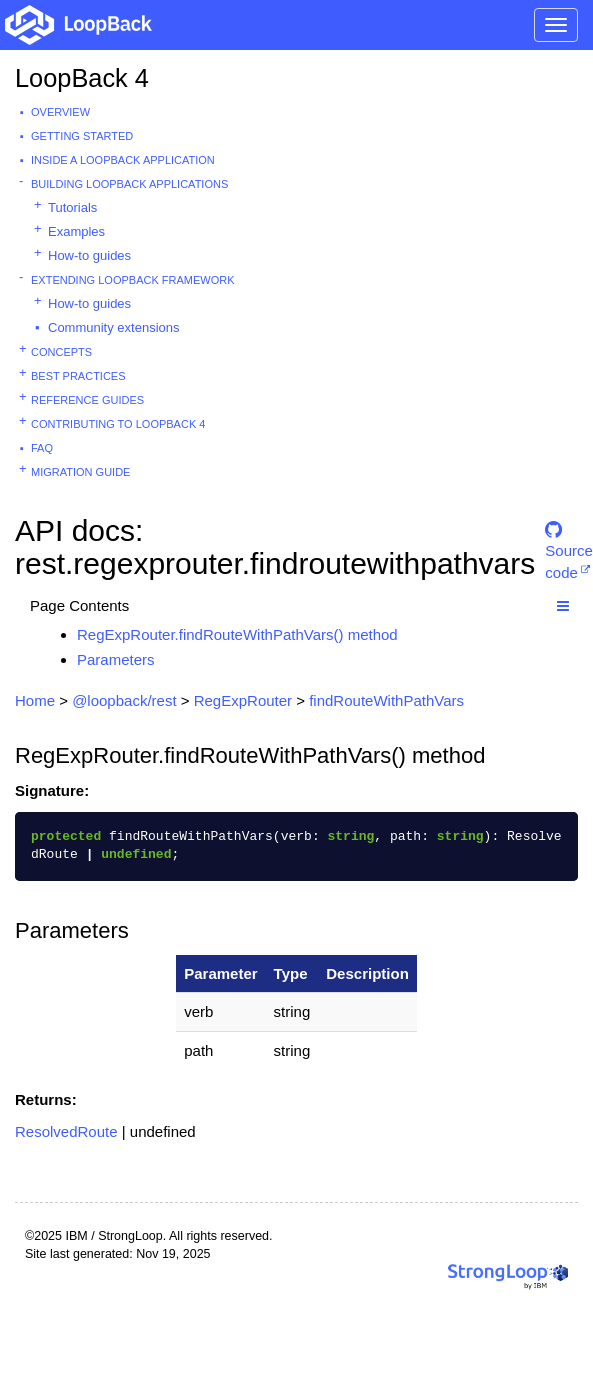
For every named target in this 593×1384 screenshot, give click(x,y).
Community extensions (114, 327)
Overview (60, 112)
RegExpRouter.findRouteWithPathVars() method (237, 634)
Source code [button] (569, 538)
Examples (76, 231)
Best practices (78, 376)
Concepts (61, 352)
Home (35, 700)
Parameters (116, 659)
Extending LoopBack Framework (133, 280)
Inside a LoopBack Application (123, 160)
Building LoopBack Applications (129, 184)
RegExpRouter (243, 700)
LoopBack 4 (82, 78)
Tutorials (72, 207)
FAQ (42, 448)
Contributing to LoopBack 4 (118, 424)
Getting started (82, 136)
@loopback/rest (124, 700)
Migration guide (80, 472)
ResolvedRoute (66, 1131)
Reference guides (87, 400)
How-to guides (89, 255)
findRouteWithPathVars (386, 700)
